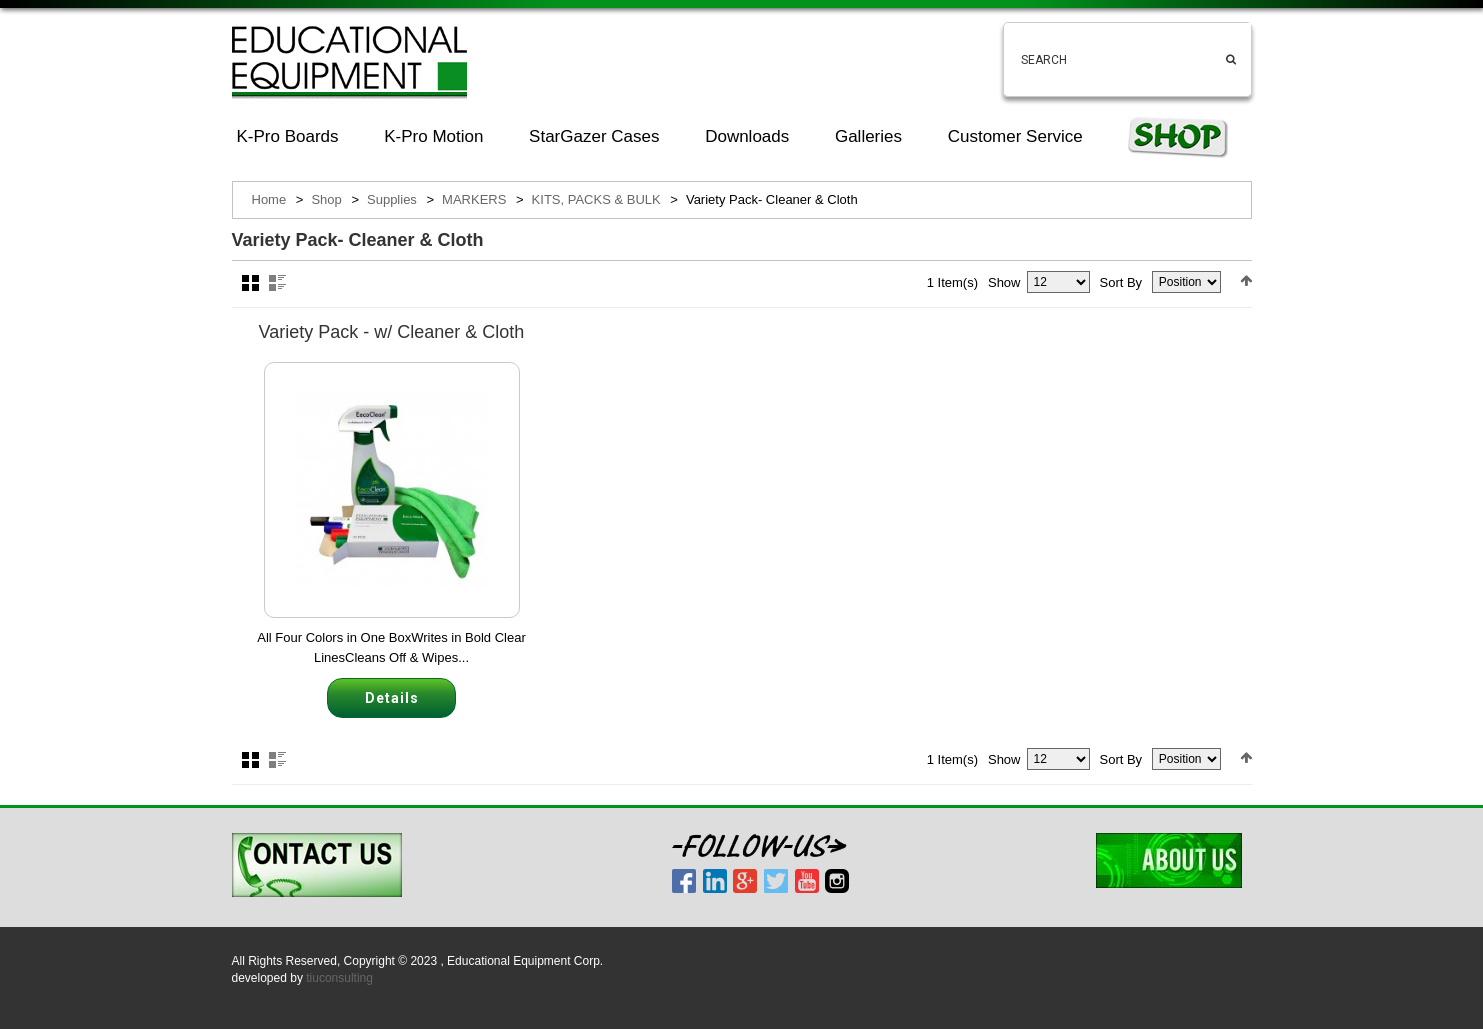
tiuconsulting (339, 978)
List (277, 283)
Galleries (868, 136)
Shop (326, 199)
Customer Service (1015, 136)
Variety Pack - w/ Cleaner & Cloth (392, 332)
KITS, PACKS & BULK (596, 199)
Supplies (392, 199)
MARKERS (474, 199)
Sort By (1121, 282)
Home (269, 199)
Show (1004, 282)
